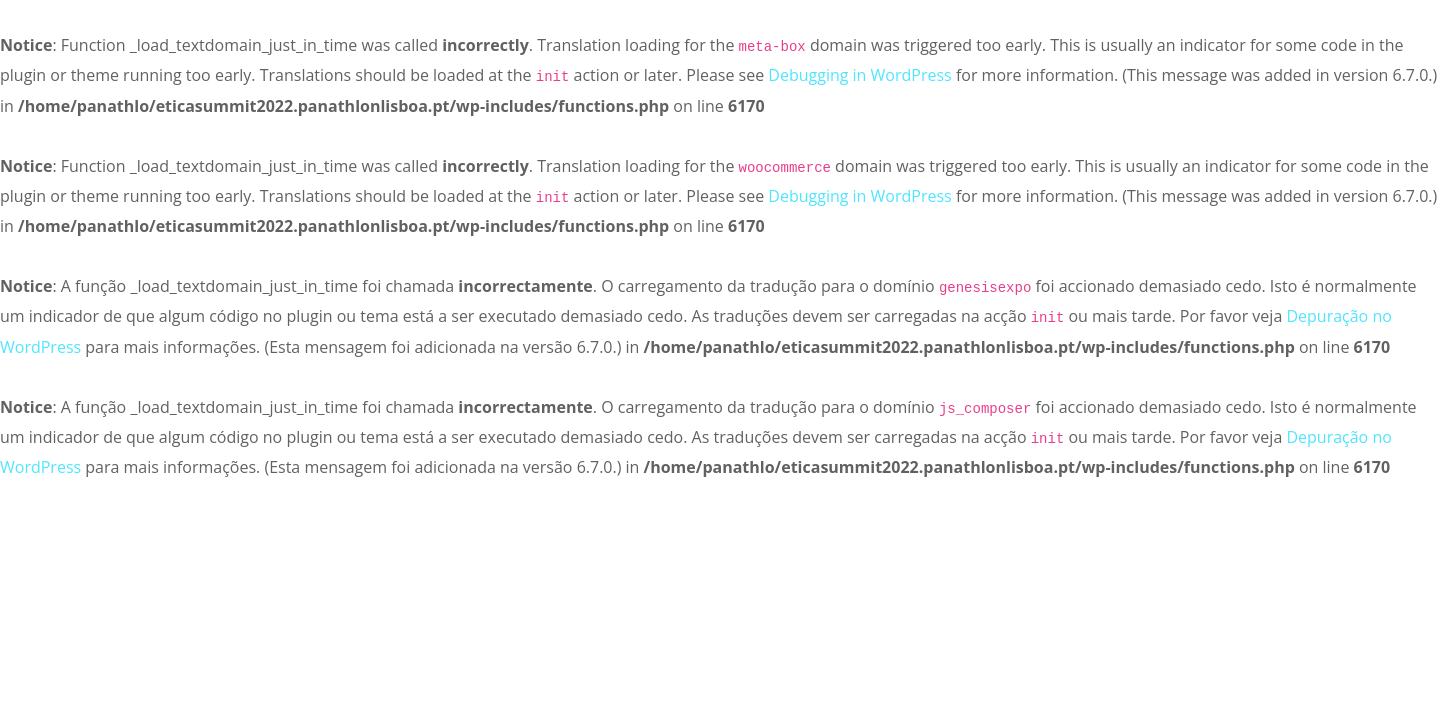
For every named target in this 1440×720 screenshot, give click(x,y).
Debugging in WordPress (859, 75)
